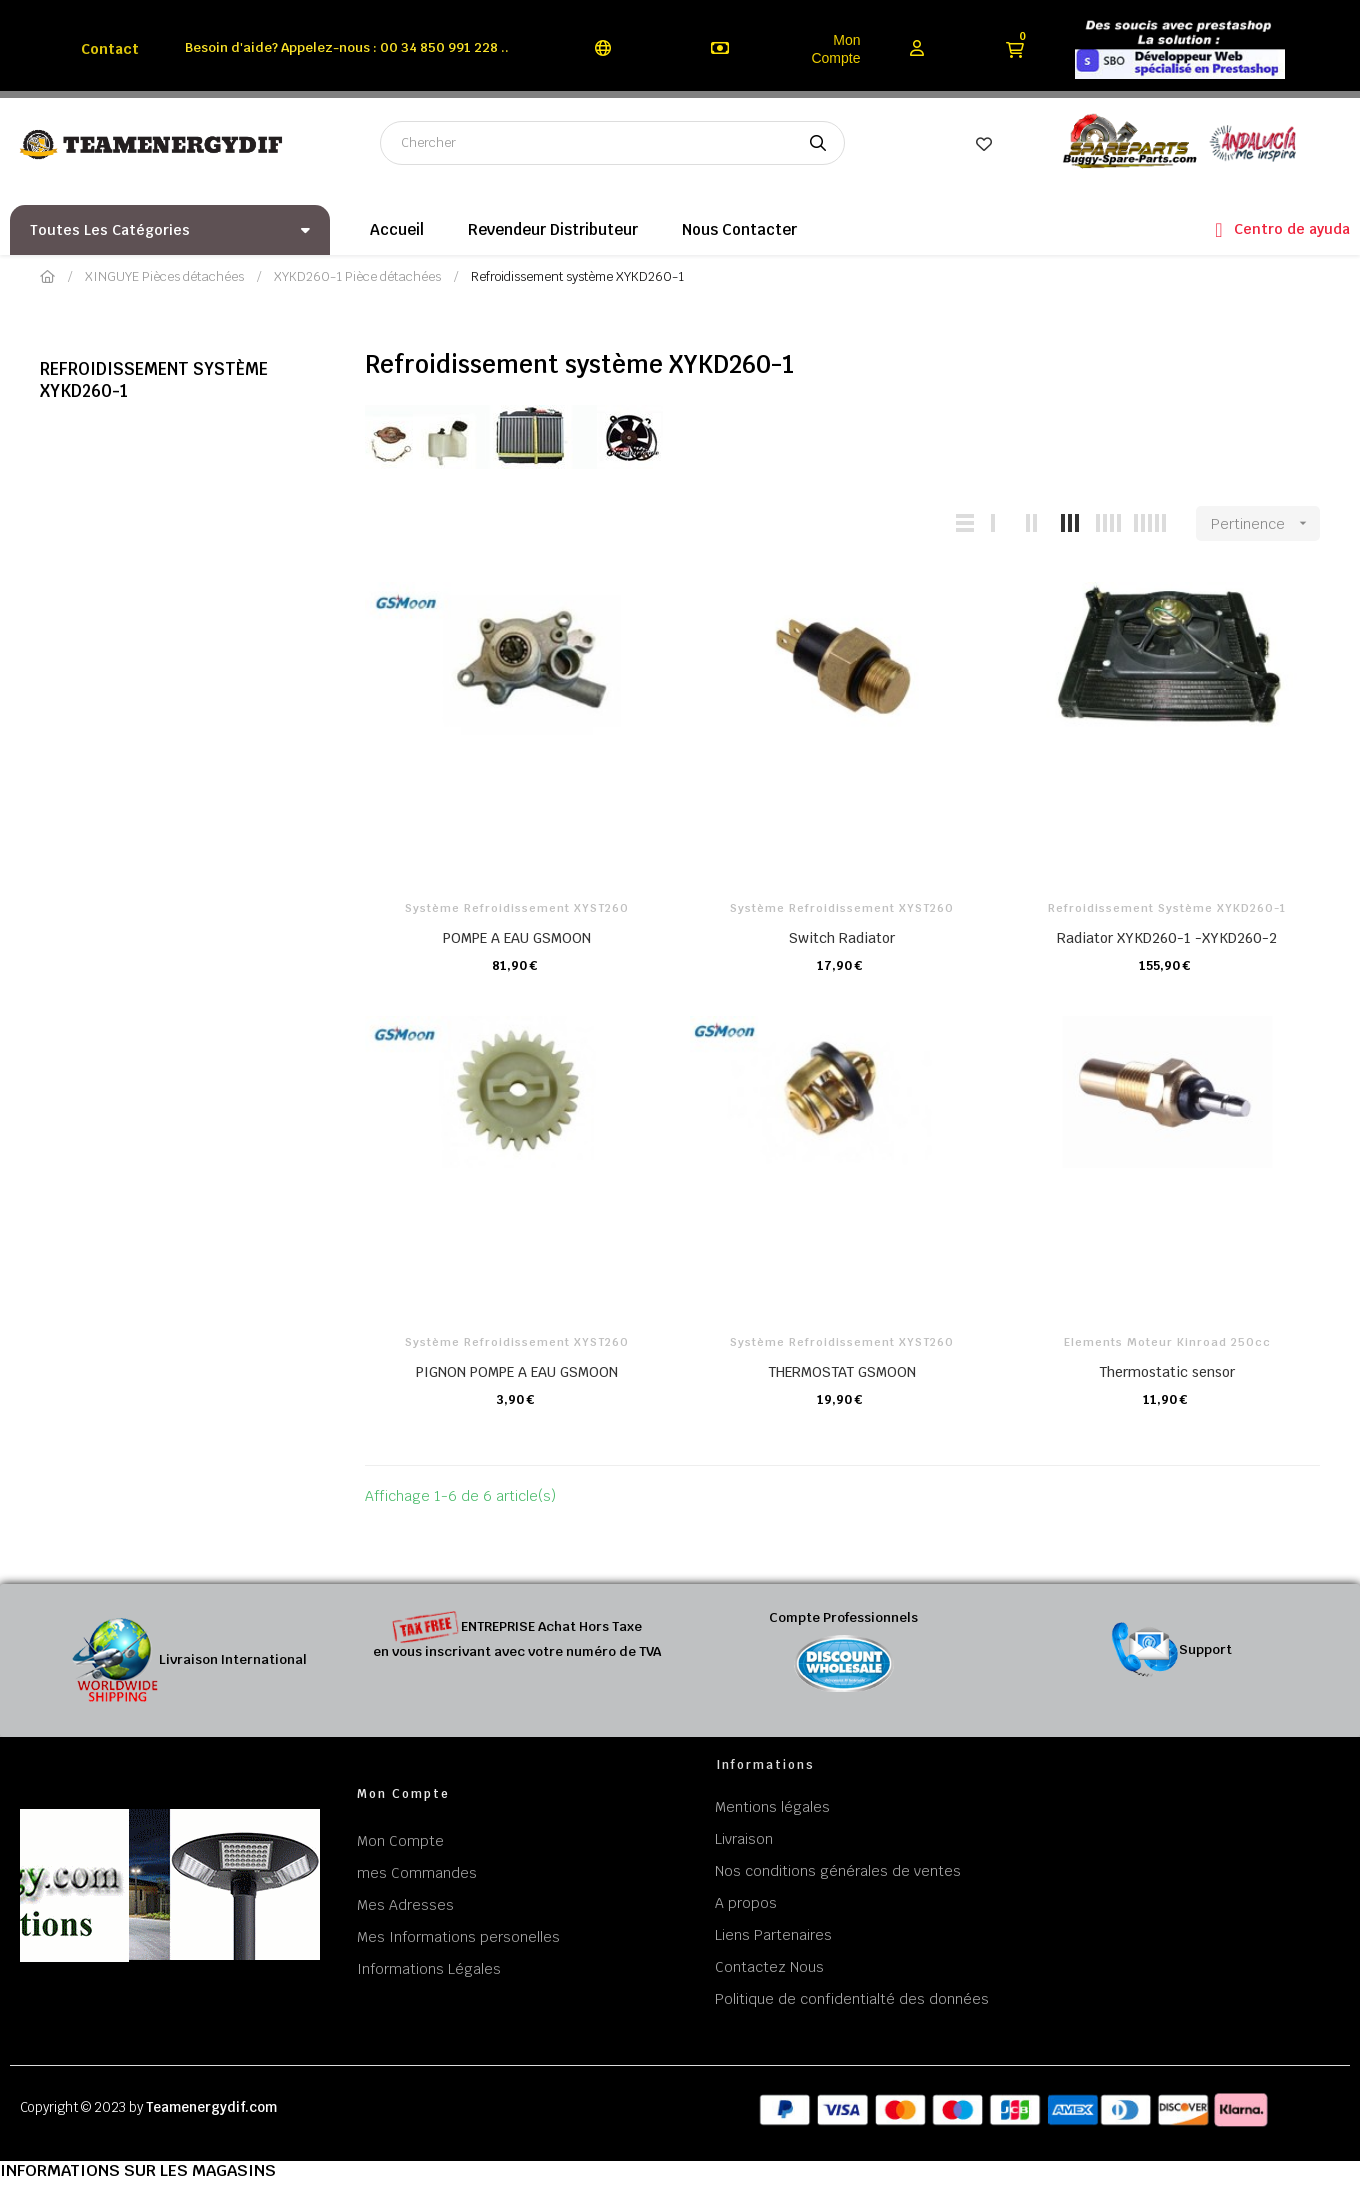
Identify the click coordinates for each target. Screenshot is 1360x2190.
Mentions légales (772, 1807)
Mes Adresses (405, 1905)
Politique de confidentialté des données (852, 1999)
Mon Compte (835, 49)
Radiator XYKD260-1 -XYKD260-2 (1167, 938)
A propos (746, 1903)
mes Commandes (417, 1873)
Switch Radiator (842, 938)
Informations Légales (429, 1969)
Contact (110, 49)
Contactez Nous (769, 1967)
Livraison (744, 1839)
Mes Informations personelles (458, 1937)
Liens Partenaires (773, 1935)
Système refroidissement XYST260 (517, 908)
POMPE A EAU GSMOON (517, 938)
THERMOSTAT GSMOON (842, 1372)
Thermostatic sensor (1167, 1372)
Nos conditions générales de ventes (838, 1871)
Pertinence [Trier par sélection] (1265, 523)
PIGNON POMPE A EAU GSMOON (517, 1372)
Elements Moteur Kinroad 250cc (1167, 1342)
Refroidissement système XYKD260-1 (154, 380)
